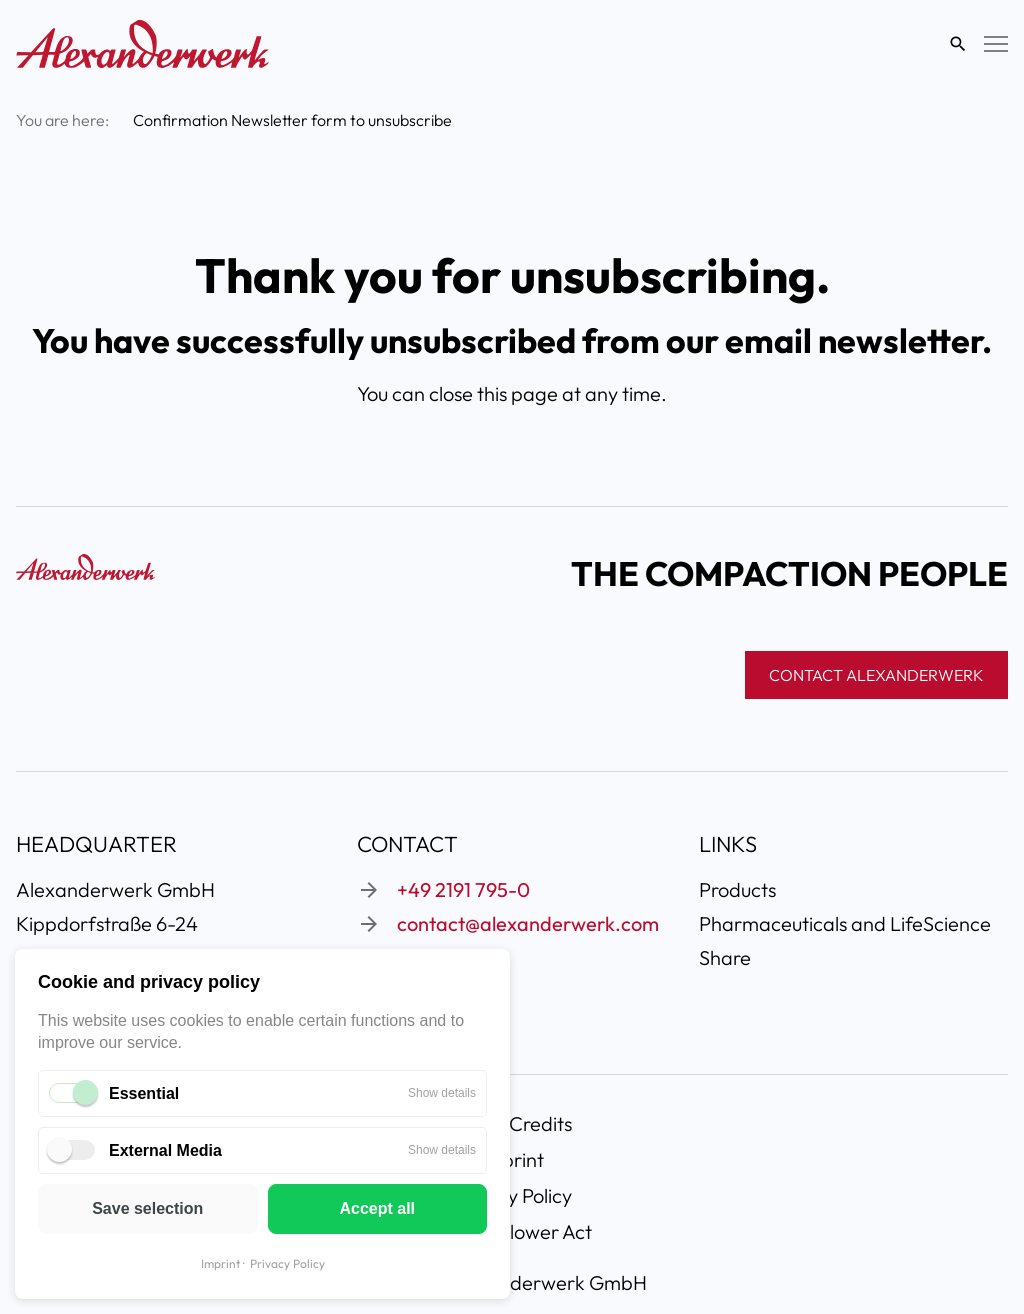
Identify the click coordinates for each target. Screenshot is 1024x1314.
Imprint (220, 1263)
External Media (165, 1150)
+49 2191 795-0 (463, 889)
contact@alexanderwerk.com (528, 923)
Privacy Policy (287, 1263)
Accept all (377, 1208)
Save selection (147, 1208)
